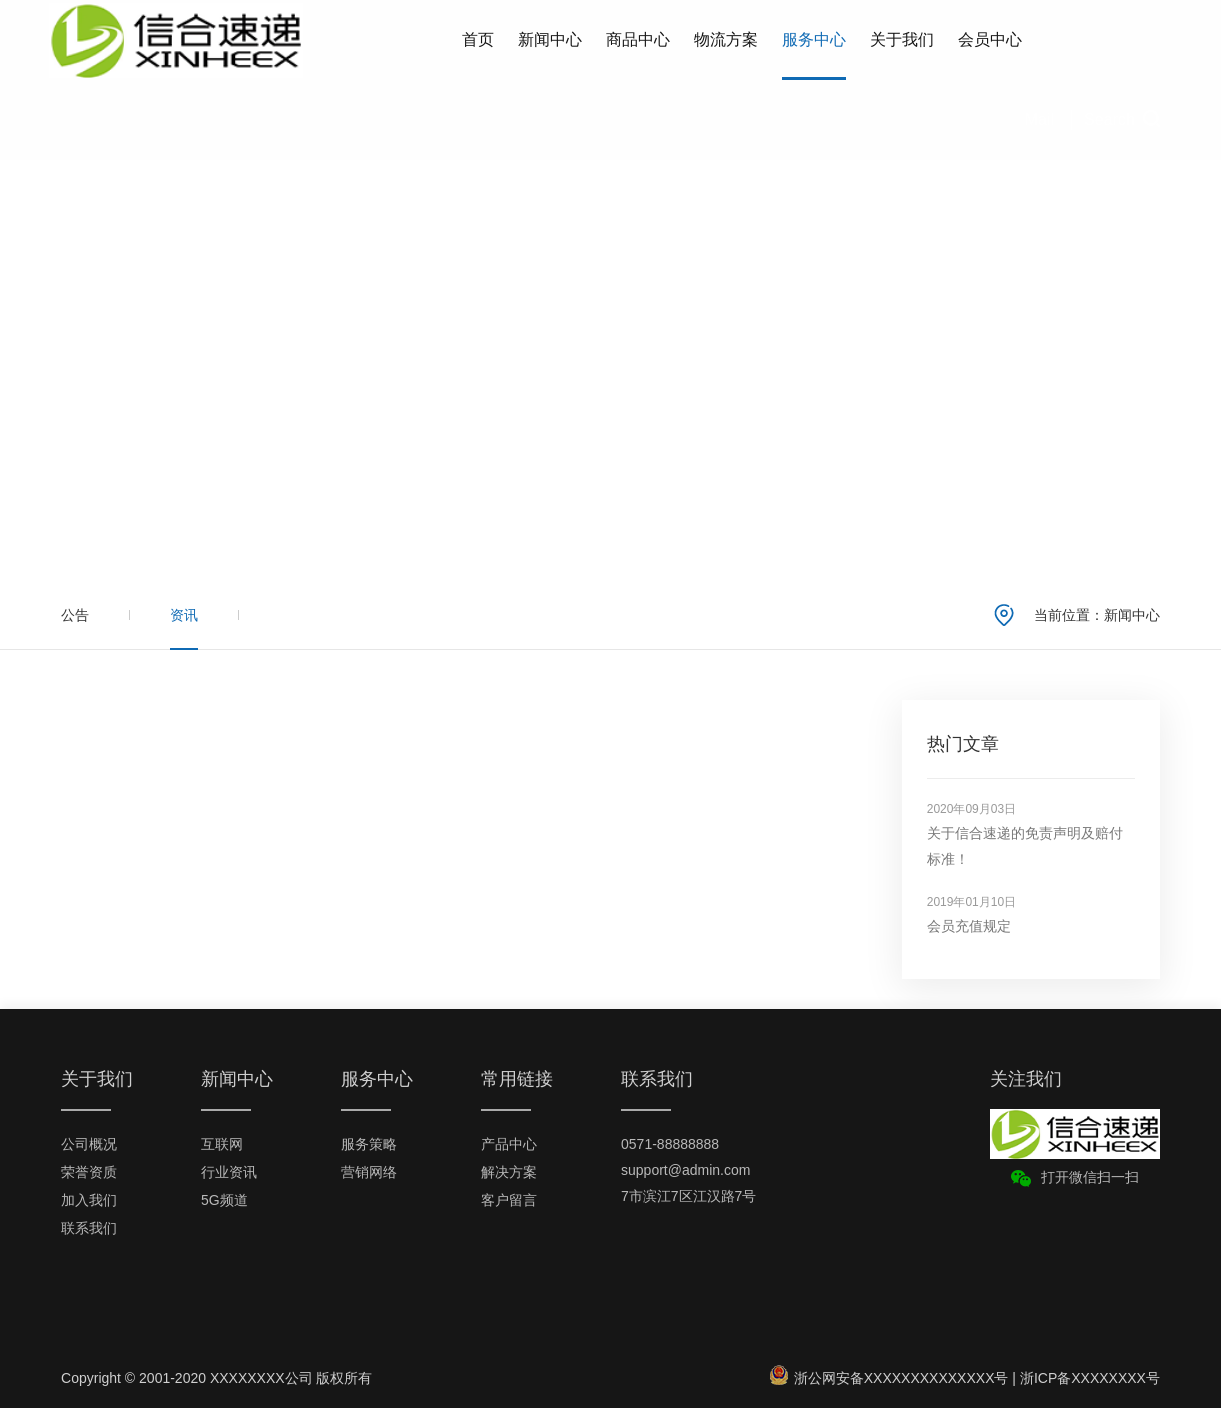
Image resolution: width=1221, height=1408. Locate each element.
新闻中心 (550, 39)
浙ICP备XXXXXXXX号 (1090, 1378)
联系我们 (89, 1228)
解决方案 (509, 1172)
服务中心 (814, 39)
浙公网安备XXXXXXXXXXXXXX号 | (895, 1378)
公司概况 (89, 1144)
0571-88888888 (670, 1144)
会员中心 (990, 39)
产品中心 (509, 1144)
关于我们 (902, 39)
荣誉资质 (89, 1172)
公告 (75, 615)
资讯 (184, 615)
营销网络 (369, 1172)
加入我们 (89, 1200)
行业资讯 (229, 1172)
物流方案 (726, 39)
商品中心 (638, 39)
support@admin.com (685, 1170)
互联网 (222, 1144)
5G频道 (224, 1200)
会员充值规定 (969, 926)
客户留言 (509, 1200)
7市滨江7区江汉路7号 (688, 1196)
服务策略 (369, 1144)
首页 (478, 39)
